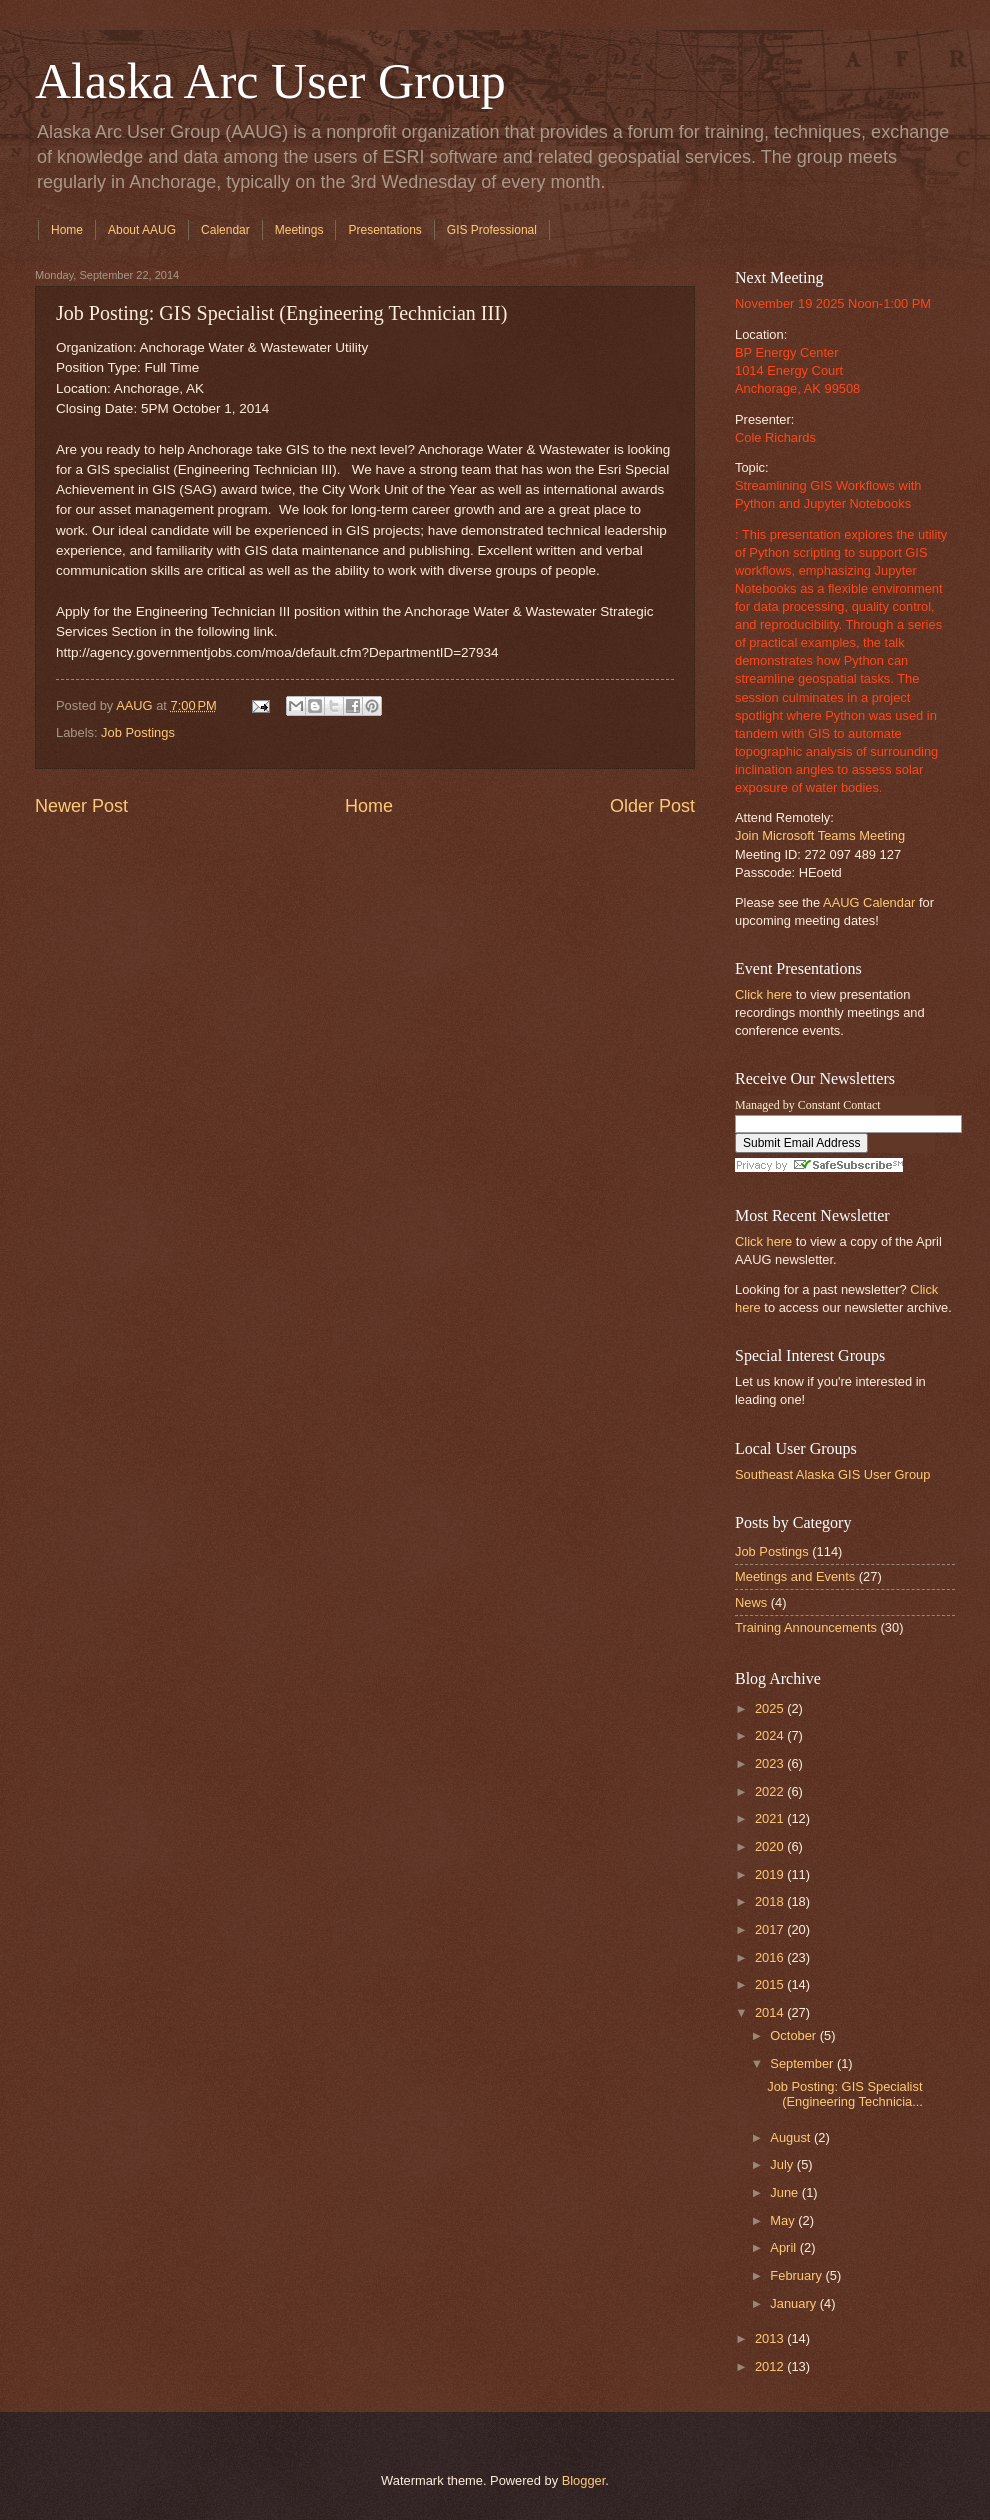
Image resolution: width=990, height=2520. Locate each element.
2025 (771, 1708)
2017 (771, 1929)
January (794, 2303)
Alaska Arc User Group (270, 81)
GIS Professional (492, 230)
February (797, 2275)
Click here (763, 994)
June (786, 2192)
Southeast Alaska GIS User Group (832, 1474)
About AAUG (142, 230)
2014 (771, 2012)
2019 (771, 1874)
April (784, 2247)
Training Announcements (806, 1627)
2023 (771, 1763)
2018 (771, 1901)
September (803, 2063)
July (783, 2164)
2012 (771, 2366)
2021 (771, 1818)
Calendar (225, 230)
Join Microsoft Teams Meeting (820, 835)
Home (67, 230)
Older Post (652, 806)
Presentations (384, 230)
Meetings (299, 230)
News (751, 1602)
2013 (771, 2338)
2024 (771, 1735)
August (792, 2137)
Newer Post (81, 806)
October (794, 2035)
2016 (771, 1957)
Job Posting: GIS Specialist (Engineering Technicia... (845, 2094)
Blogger (584, 2480)
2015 (771, 1984)
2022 (771, 1791)
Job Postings (138, 732)
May (784, 2220)
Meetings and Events (795, 1576)
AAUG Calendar (869, 902)
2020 (771, 1846)
